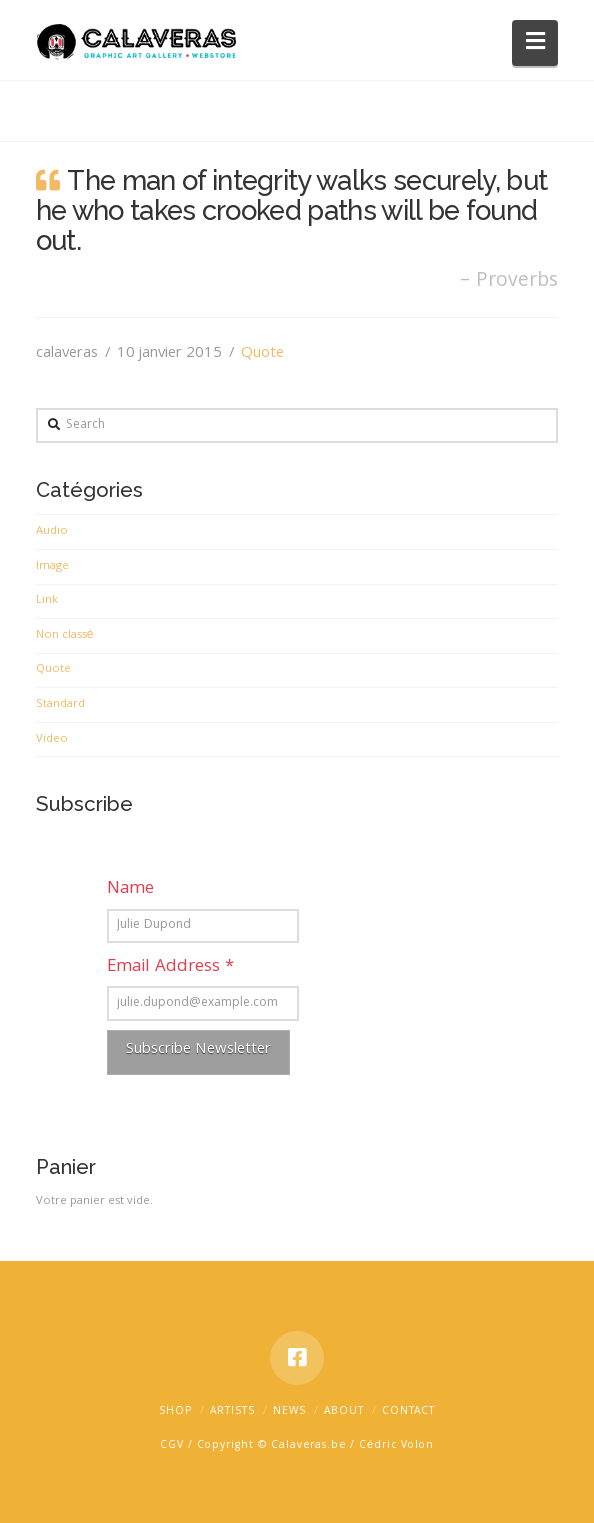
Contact (408, 1412)
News (289, 1412)
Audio (52, 532)
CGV (172, 1446)
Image (52, 567)
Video (52, 740)
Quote (262, 354)
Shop (175, 1412)
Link (47, 601)
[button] (535, 43)
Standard (60, 705)
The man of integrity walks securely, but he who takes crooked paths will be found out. (292, 210)
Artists (232, 1412)
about (344, 1412)
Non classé (65, 636)
